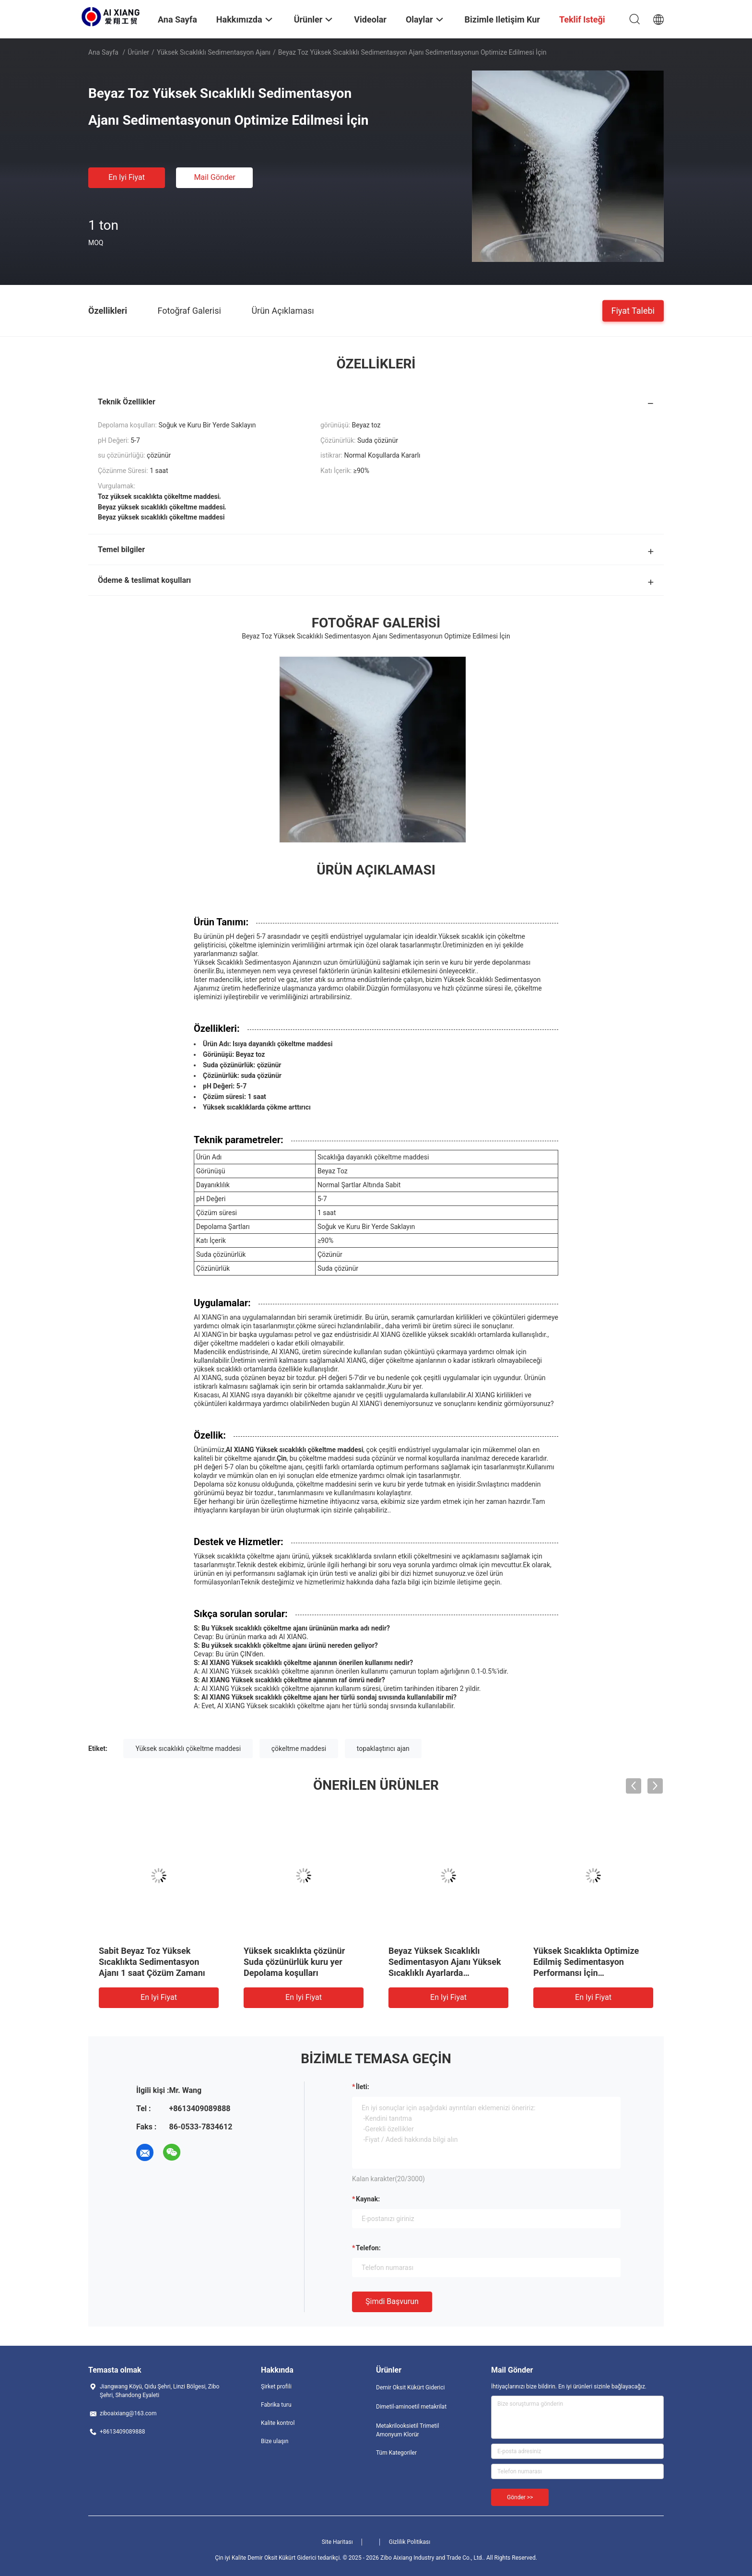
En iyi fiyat (126, 177)
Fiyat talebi (633, 310)
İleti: (362, 2087)
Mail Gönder (214, 177)
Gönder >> (520, 2497)
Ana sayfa (103, 52)
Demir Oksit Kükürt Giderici (410, 2387)
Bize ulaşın (274, 2441)
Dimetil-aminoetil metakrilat (411, 2406)
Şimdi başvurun (392, 2301)
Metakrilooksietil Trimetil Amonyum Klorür (407, 2430)
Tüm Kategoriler (396, 2452)
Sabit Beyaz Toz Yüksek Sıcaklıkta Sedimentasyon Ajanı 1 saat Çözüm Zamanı (152, 1962)
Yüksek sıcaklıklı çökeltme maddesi (188, 1748)
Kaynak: (368, 2199)
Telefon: (368, 2248)
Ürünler (138, 52)
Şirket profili (276, 2386)
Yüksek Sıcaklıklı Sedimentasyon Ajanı (213, 52)
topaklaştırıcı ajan (383, 1748)
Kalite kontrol (277, 2423)
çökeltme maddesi (299, 1748)
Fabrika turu (276, 2404)
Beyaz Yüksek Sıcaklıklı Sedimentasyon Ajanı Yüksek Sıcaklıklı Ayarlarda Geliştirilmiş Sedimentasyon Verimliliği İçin (444, 1973)
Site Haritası (337, 2542)
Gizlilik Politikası (410, 2542)
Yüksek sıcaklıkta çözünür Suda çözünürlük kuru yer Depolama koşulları (294, 1962)
